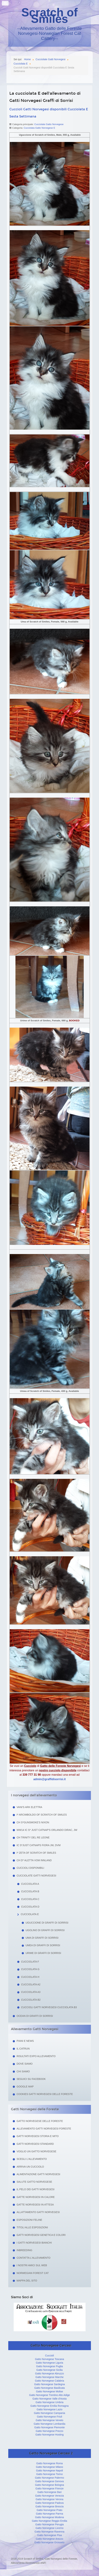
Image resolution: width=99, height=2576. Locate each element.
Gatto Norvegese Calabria (49, 2380)
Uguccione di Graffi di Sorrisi (47, 1922)
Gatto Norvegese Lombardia (49, 2423)
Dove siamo (25, 2063)
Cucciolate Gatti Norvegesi (36, 1875)
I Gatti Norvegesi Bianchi (34, 2242)
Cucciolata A (30, 1883)
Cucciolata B (30, 1891)
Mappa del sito (27, 2280)
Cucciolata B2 (31, 1999)
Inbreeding (24, 2250)
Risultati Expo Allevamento (36, 2056)
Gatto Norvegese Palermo (49, 2477)
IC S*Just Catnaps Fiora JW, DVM (39, 1845)
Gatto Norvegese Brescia (49, 2506)
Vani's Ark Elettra (29, 1807)
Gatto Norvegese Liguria (49, 2362)
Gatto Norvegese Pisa (49, 2535)
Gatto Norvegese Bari (49, 2492)
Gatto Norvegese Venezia (49, 2495)
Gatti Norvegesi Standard (35, 2143)
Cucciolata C (30, 1899)
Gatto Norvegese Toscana (49, 2359)
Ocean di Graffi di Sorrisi (35, 2015)
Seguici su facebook (31, 2079)
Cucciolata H (30, 1976)
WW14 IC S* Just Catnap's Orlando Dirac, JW (47, 1829)
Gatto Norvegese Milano (49, 2466)
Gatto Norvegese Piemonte (49, 2427)
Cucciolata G (30, 1969)
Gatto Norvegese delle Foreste (40, 2121)
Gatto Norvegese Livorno (50, 2528)
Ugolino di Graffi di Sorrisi (45, 1930)
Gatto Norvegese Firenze (49, 2488)
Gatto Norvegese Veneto (49, 2420)
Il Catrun (23, 2048)
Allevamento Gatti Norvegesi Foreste (44, 2128)
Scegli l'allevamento (32, 2159)
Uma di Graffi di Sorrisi (42, 1937)
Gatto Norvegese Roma (49, 2463)
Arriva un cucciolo (30, 2166)
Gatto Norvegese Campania (49, 2413)
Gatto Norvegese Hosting (49, 2434)
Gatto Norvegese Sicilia (49, 2369)
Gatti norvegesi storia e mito (38, 2136)
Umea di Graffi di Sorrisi (43, 1945)
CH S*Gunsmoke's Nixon (33, 1822)
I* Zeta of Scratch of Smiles (36, 1852)
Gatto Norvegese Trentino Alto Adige (49, 2395)
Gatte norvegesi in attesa (35, 2204)
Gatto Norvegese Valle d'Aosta (50, 2398)
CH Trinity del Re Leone (33, 1837)
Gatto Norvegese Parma (49, 2513)
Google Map (25, 2086)
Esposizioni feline (29, 2219)
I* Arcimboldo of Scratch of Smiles (42, 1814)
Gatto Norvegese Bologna (49, 2484)
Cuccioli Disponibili (30, 1867)
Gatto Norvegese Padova (49, 2502)
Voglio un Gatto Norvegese (36, 2151)
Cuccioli (49, 2355)
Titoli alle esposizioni (32, 2227)
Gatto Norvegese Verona (49, 2499)
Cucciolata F (30, 1961)
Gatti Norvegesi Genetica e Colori (41, 2235)
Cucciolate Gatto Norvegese (49, 124)
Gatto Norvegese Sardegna (49, 2384)
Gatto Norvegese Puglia (49, 2366)
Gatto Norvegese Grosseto (49, 2542)
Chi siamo (23, 2071)
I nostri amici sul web (32, 2265)
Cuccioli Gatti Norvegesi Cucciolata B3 (49, 2007)
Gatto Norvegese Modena (49, 2517)
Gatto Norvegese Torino (49, 2474)
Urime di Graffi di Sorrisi (43, 1953)
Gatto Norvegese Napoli (49, 2470)
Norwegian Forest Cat (33, 2273)
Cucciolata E (30, 1914)
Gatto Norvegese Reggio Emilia (49, 2520)
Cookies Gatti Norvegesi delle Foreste (45, 2094)
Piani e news (25, 2040)
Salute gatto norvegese (34, 2181)
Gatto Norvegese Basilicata (49, 2387)
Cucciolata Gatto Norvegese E (39, 127)
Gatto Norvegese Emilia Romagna (49, 2405)
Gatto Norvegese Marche (49, 2377)
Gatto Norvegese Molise (49, 2391)
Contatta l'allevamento (33, 2257)
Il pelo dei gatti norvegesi (36, 2189)
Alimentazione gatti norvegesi (38, 2174)
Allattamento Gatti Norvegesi (38, 2212)
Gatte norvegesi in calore (36, 2197)
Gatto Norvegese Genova (49, 2481)
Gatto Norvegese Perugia (49, 2524)
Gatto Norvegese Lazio (49, 2409)
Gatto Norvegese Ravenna (50, 2531)
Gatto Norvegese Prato (49, 2510)
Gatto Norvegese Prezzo (49, 2431)
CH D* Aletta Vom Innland (34, 1860)
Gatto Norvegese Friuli (49, 2416)
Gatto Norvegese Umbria (49, 2402)
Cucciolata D (30, 1906)
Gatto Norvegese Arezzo (49, 2538)
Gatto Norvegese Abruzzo (49, 2373)
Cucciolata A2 (31, 1984)
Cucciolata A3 (31, 1992)
